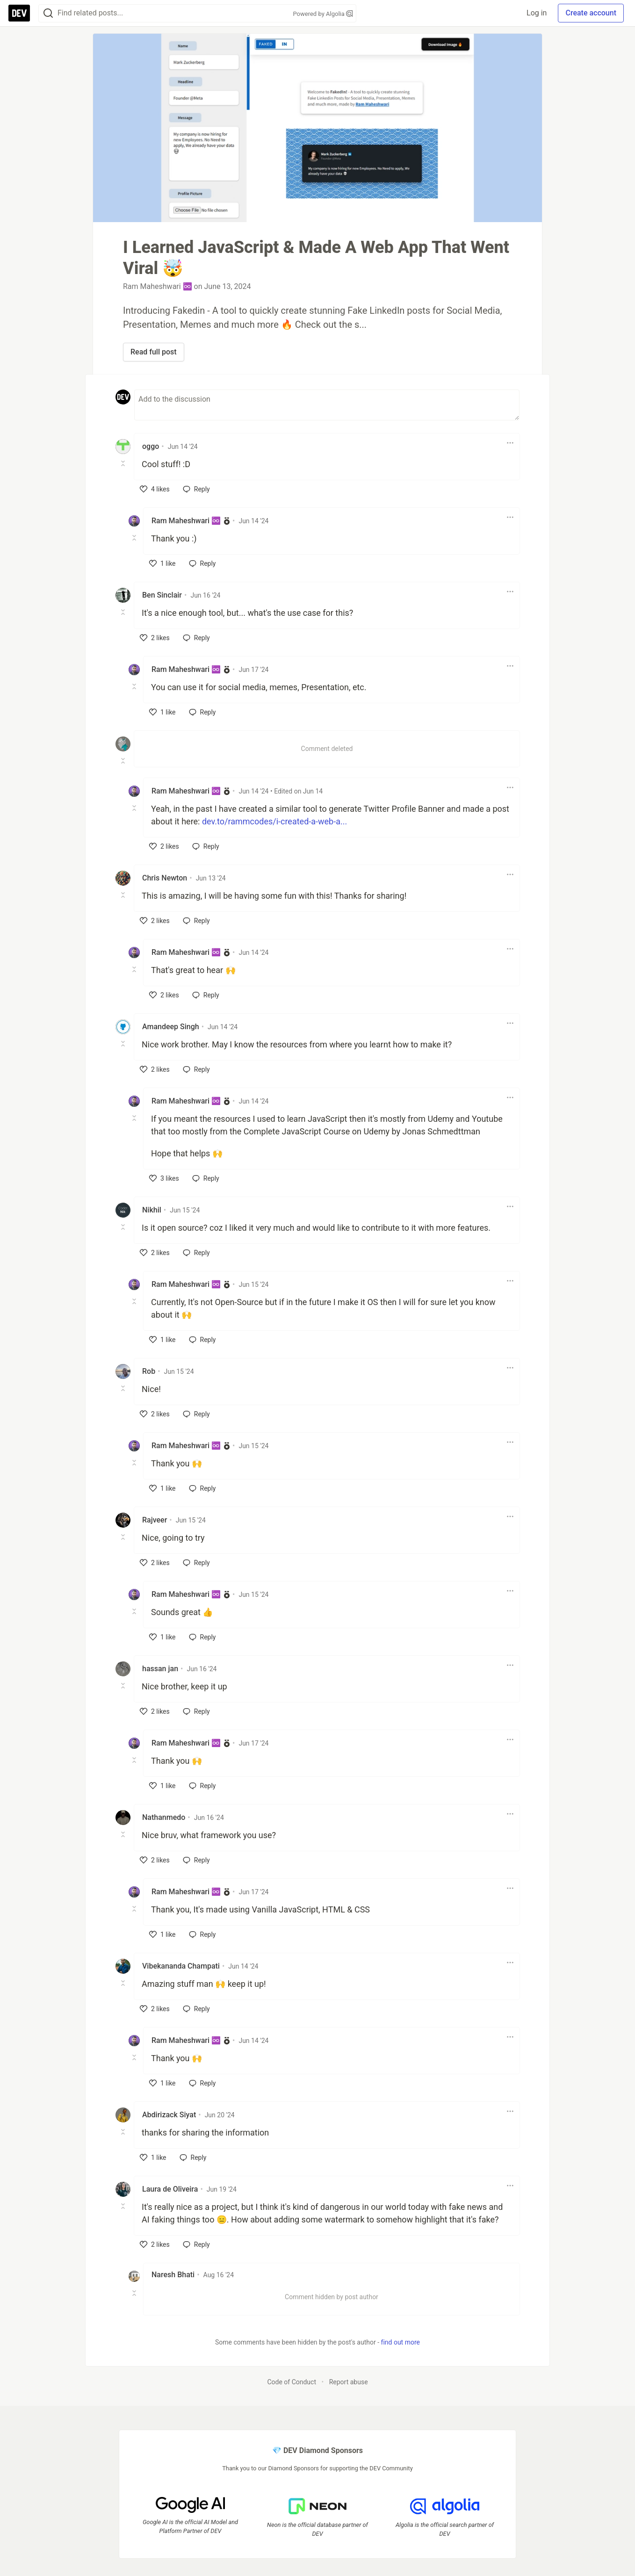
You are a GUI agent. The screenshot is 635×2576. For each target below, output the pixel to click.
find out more (400, 2342)
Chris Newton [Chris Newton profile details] (164, 877)
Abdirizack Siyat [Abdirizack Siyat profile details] (169, 2114)
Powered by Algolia (323, 13)
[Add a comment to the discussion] (327, 405)
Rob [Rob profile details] (148, 1371)
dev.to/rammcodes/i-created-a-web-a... (274, 821)
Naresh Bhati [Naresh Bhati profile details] (173, 2274)
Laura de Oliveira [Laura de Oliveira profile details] (170, 2189)
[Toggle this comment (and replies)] (123, 463)
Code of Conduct (291, 2382)
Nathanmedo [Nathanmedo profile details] (163, 1817)
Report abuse (348, 2382)
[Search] (48, 13)
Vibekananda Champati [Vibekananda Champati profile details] (181, 1966)
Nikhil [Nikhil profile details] (151, 1209)
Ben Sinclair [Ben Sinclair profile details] (162, 595)
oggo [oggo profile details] (150, 446)
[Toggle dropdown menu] (510, 442)
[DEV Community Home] (19, 13)
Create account (590, 12)
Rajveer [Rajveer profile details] (154, 1519)
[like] (154, 489)
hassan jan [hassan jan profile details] (160, 1668)
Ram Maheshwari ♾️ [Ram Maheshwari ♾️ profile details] (186, 520)
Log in (537, 12)
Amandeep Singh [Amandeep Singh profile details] (170, 1026)
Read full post (153, 351)
